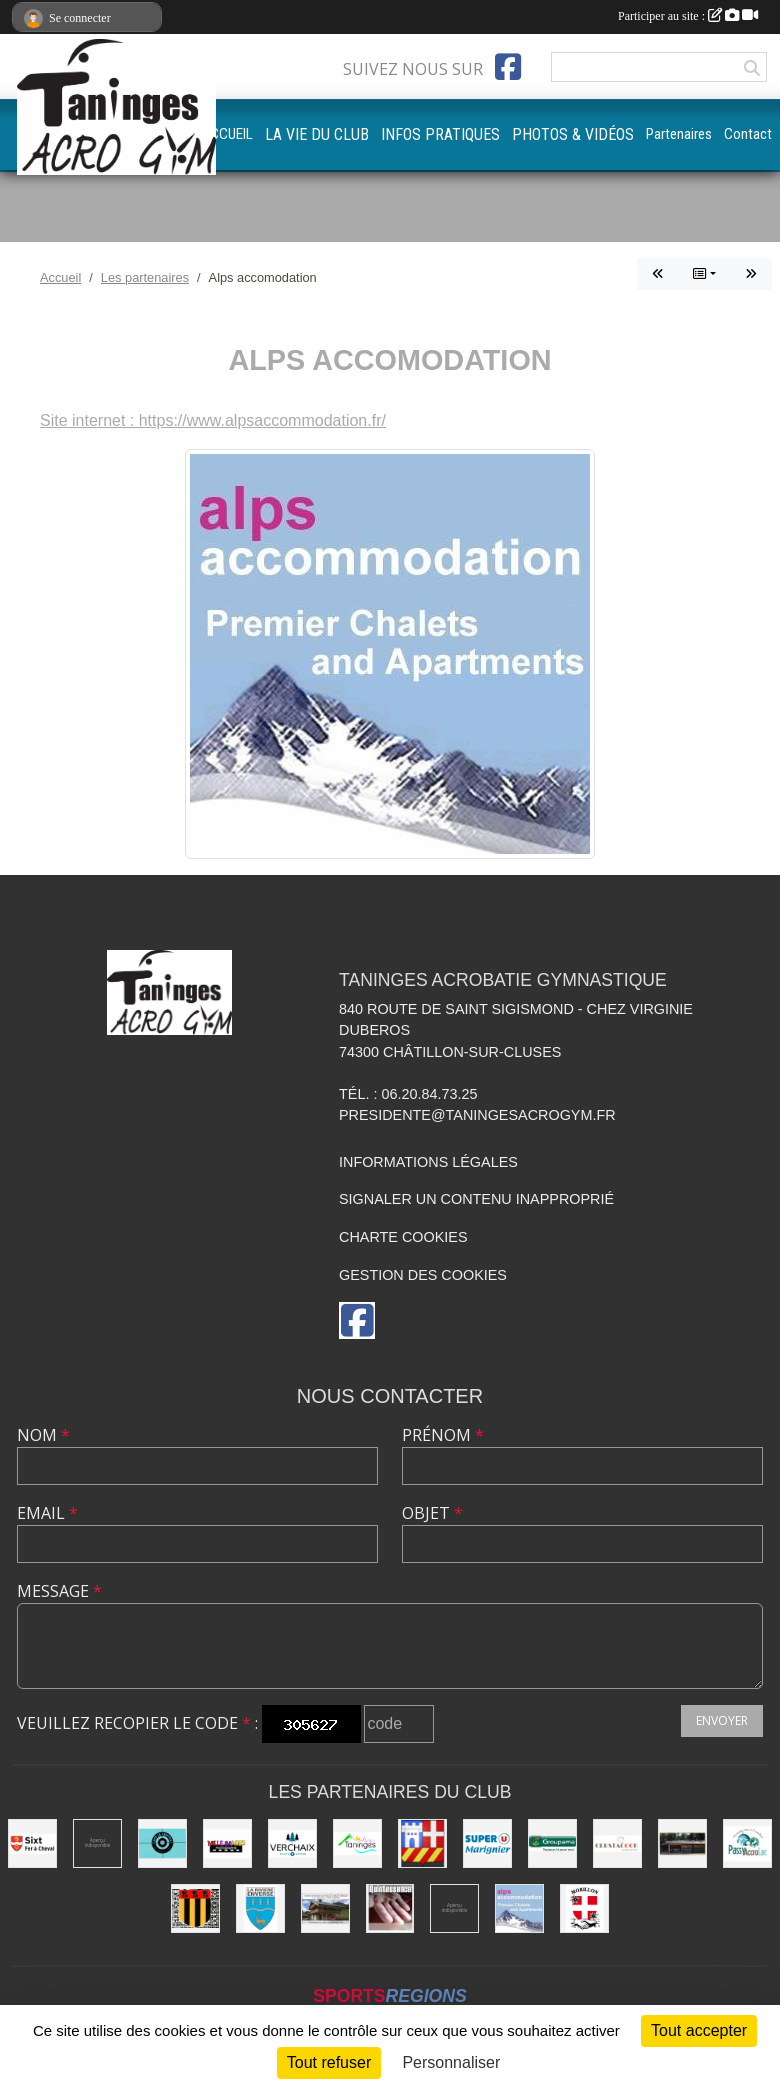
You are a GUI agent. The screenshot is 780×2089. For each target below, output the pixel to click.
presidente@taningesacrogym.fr (477, 1115)
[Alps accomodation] (519, 1908)
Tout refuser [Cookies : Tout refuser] (329, 2062)
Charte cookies (403, 1237)
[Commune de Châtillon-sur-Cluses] (422, 1843)
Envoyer (722, 1720)
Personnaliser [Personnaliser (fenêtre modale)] (451, 2062)
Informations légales (428, 1162)
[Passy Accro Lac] (747, 1843)
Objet (432, 1513)
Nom (43, 1435)
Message (59, 1591)
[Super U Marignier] (487, 1843)
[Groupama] (552, 1843)
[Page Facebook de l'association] (508, 67)
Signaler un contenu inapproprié (476, 1199)
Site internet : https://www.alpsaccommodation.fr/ (213, 420)
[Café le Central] (162, 1843)
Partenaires (679, 134)
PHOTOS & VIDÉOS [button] (573, 134)
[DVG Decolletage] (454, 1908)
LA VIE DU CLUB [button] (317, 134)
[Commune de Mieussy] (195, 1908)
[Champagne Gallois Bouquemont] (97, 1843)
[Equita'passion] (682, 1843)
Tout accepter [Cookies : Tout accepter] (699, 2030)
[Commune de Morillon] (584, 1908)
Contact (748, 134)
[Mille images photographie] (227, 1843)
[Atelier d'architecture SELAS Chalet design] (325, 1908)
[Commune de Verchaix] (292, 1843)
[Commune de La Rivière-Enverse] (260, 1908)
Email (47, 1513)
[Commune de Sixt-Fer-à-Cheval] (32, 1843)
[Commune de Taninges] (357, 1843)
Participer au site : (688, 16)
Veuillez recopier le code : (137, 1723)
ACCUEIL (227, 134)
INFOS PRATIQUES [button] (440, 134)
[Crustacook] (617, 1843)
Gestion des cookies (423, 1275)
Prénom (443, 1435)
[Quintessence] (390, 1908)
